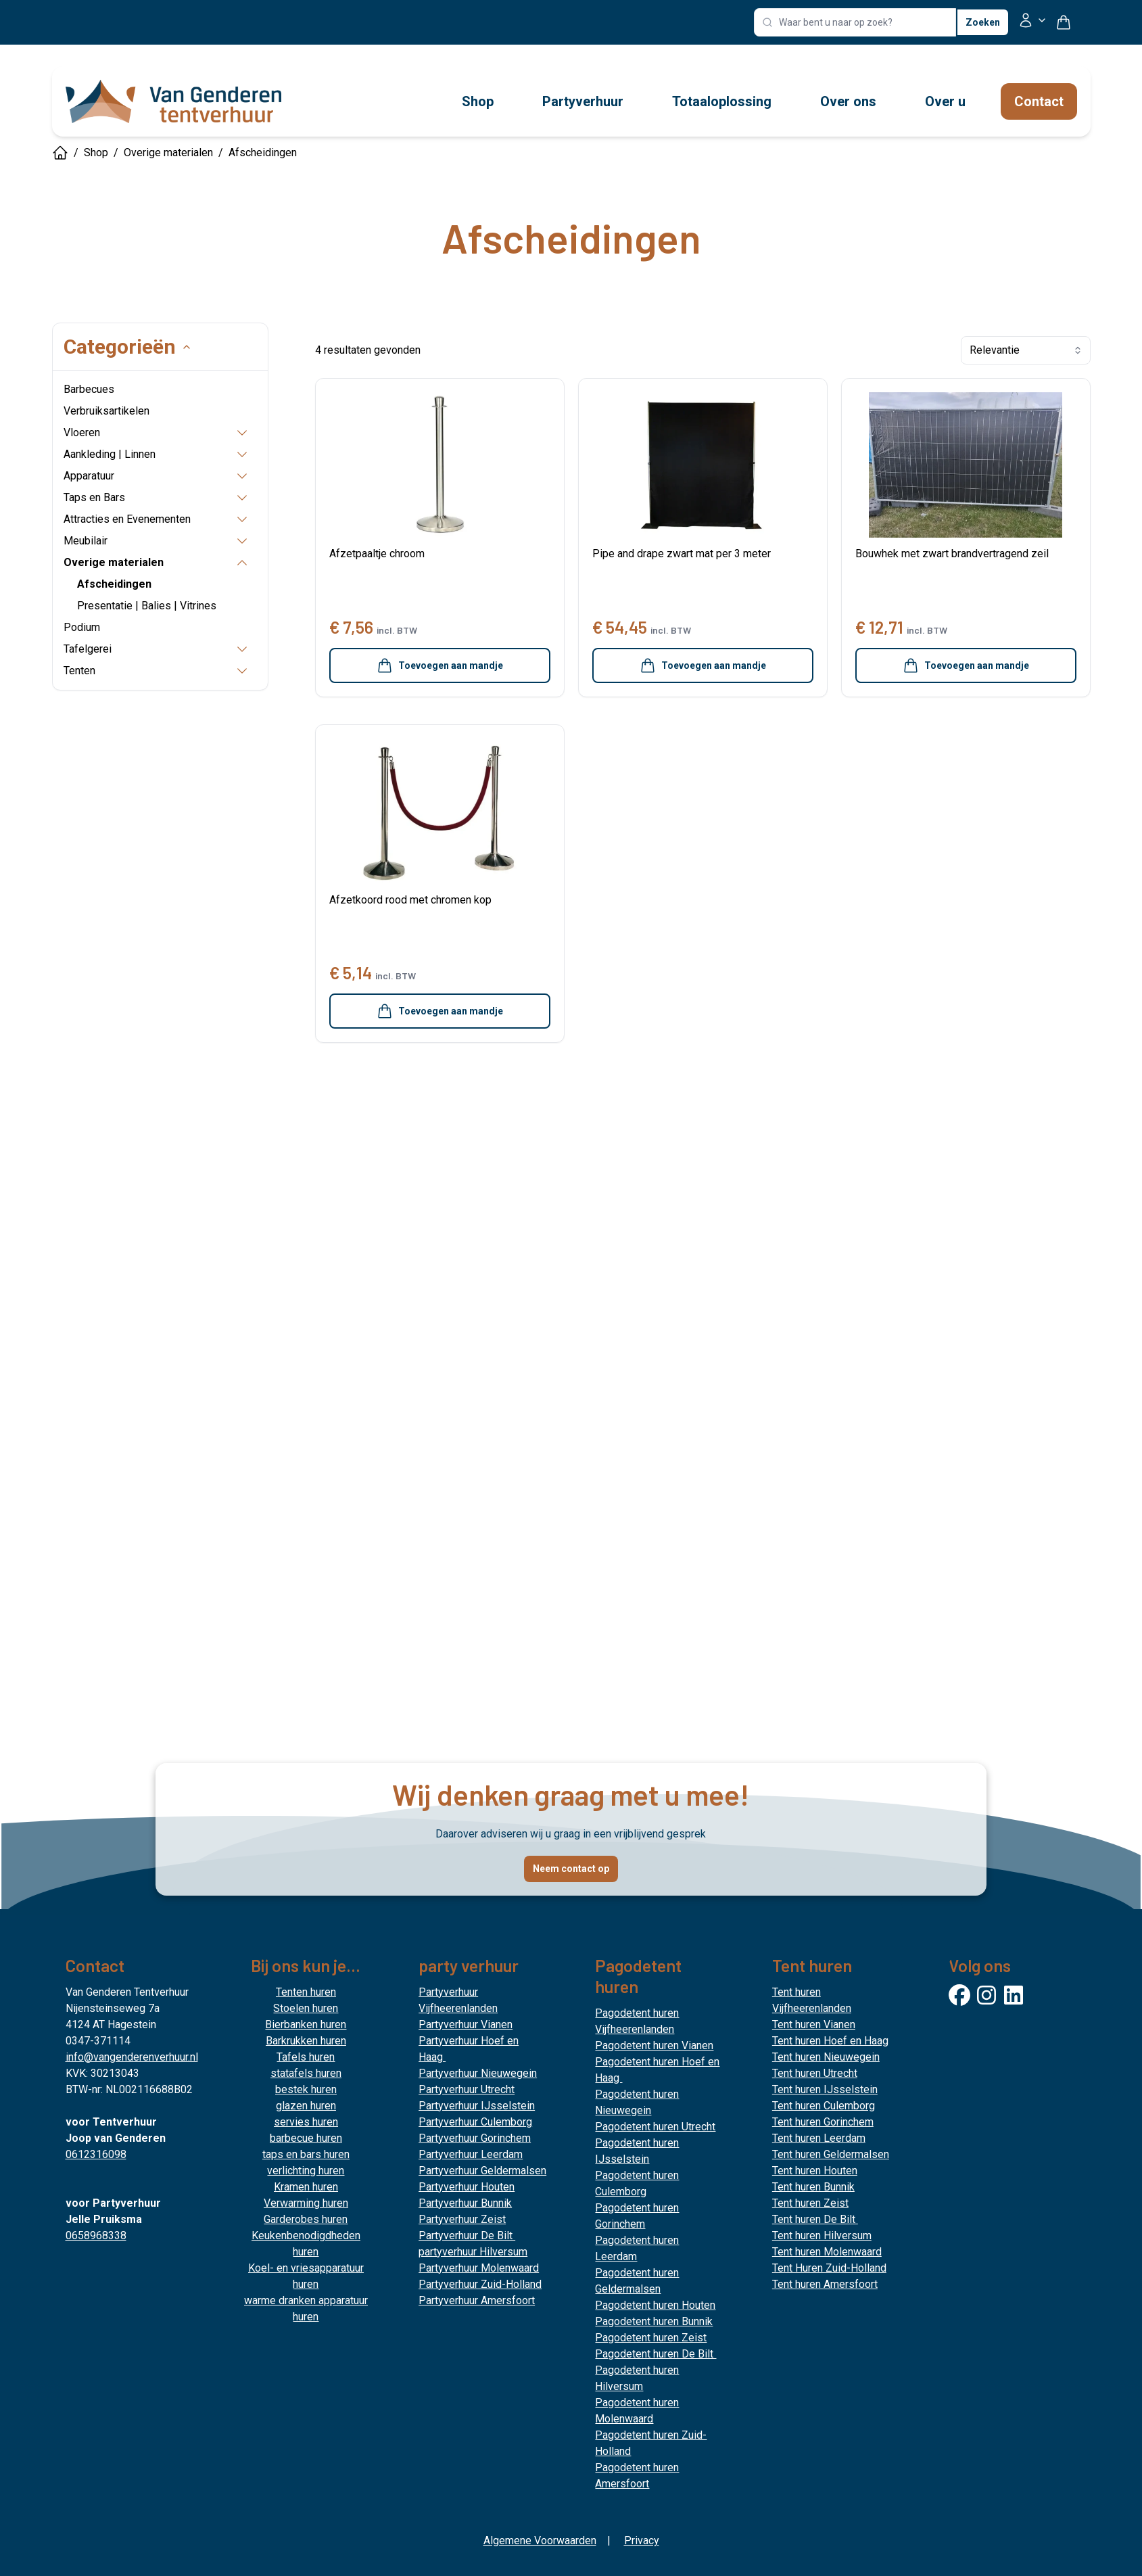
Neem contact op (571, 1868)
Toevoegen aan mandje (440, 665)
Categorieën (103, 346)
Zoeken (983, 22)
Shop (96, 152)
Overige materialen (168, 152)
